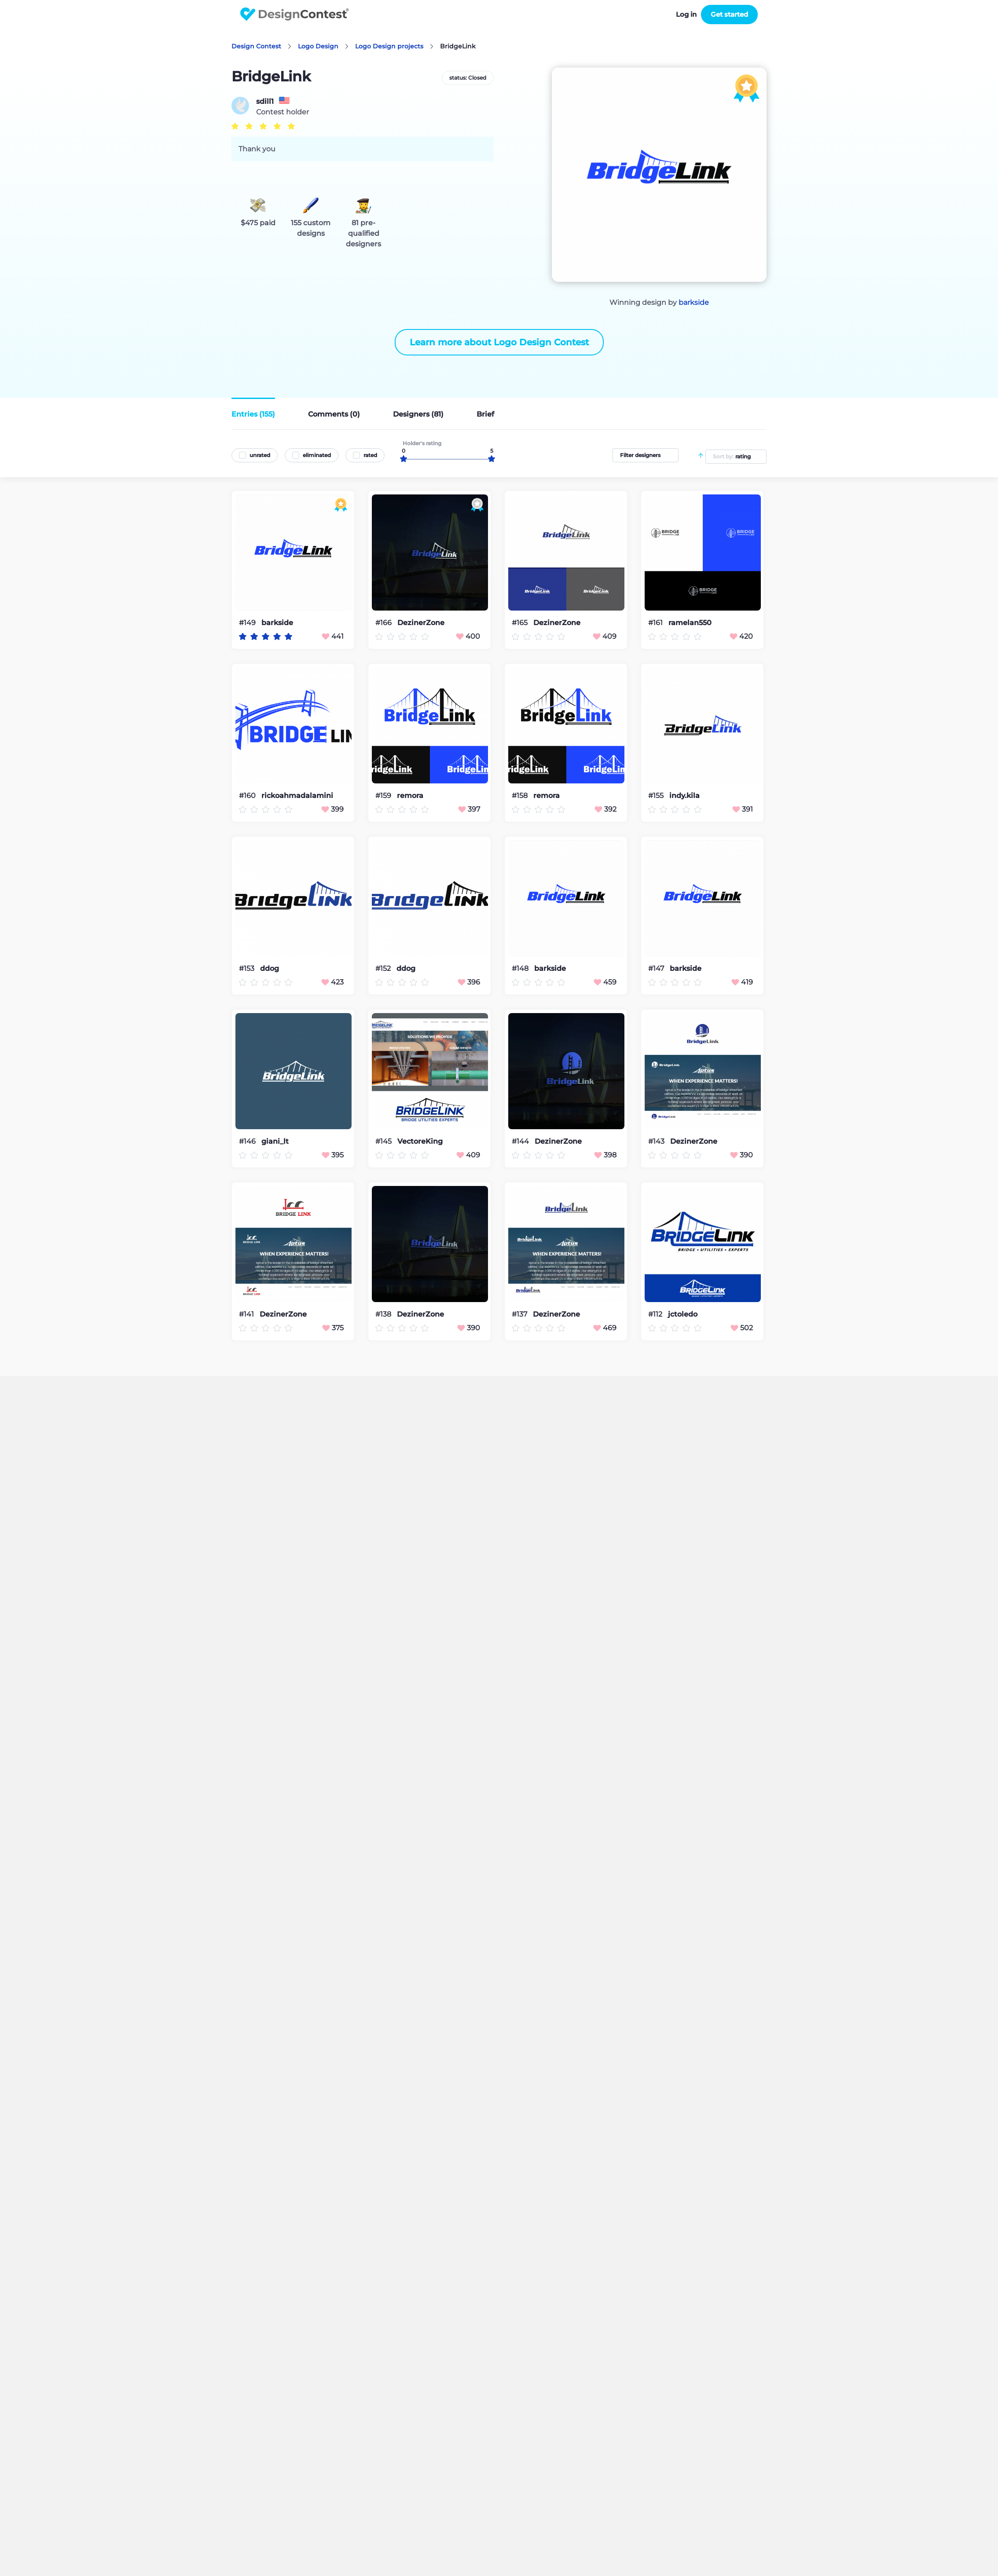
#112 (656, 1314)
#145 (384, 1141)
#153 (247, 968)
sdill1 (265, 101)
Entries (253, 414)
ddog (269, 968)
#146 (248, 1141)
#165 (520, 622)
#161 (656, 622)
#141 (247, 1314)
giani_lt (275, 1141)
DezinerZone (420, 622)
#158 (520, 795)
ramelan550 (690, 622)
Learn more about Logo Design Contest (499, 342)
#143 (657, 1141)
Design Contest (256, 46)
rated (370, 455)
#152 (384, 968)
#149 (248, 622)
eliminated (317, 455)
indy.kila (684, 795)
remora (410, 795)
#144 (521, 1141)
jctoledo (682, 1314)
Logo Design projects (389, 46)
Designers (418, 414)
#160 (248, 795)
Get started (729, 14)
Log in (686, 14)
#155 (656, 795)
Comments (334, 414)
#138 (384, 1314)
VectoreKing (420, 1141)
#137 (520, 1314)
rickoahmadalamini (297, 795)
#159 (384, 795)
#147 (657, 968)
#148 (521, 968)
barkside (694, 302)
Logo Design (318, 46)
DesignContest (294, 14)
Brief (485, 414)
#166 (384, 622)
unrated (260, 455)
